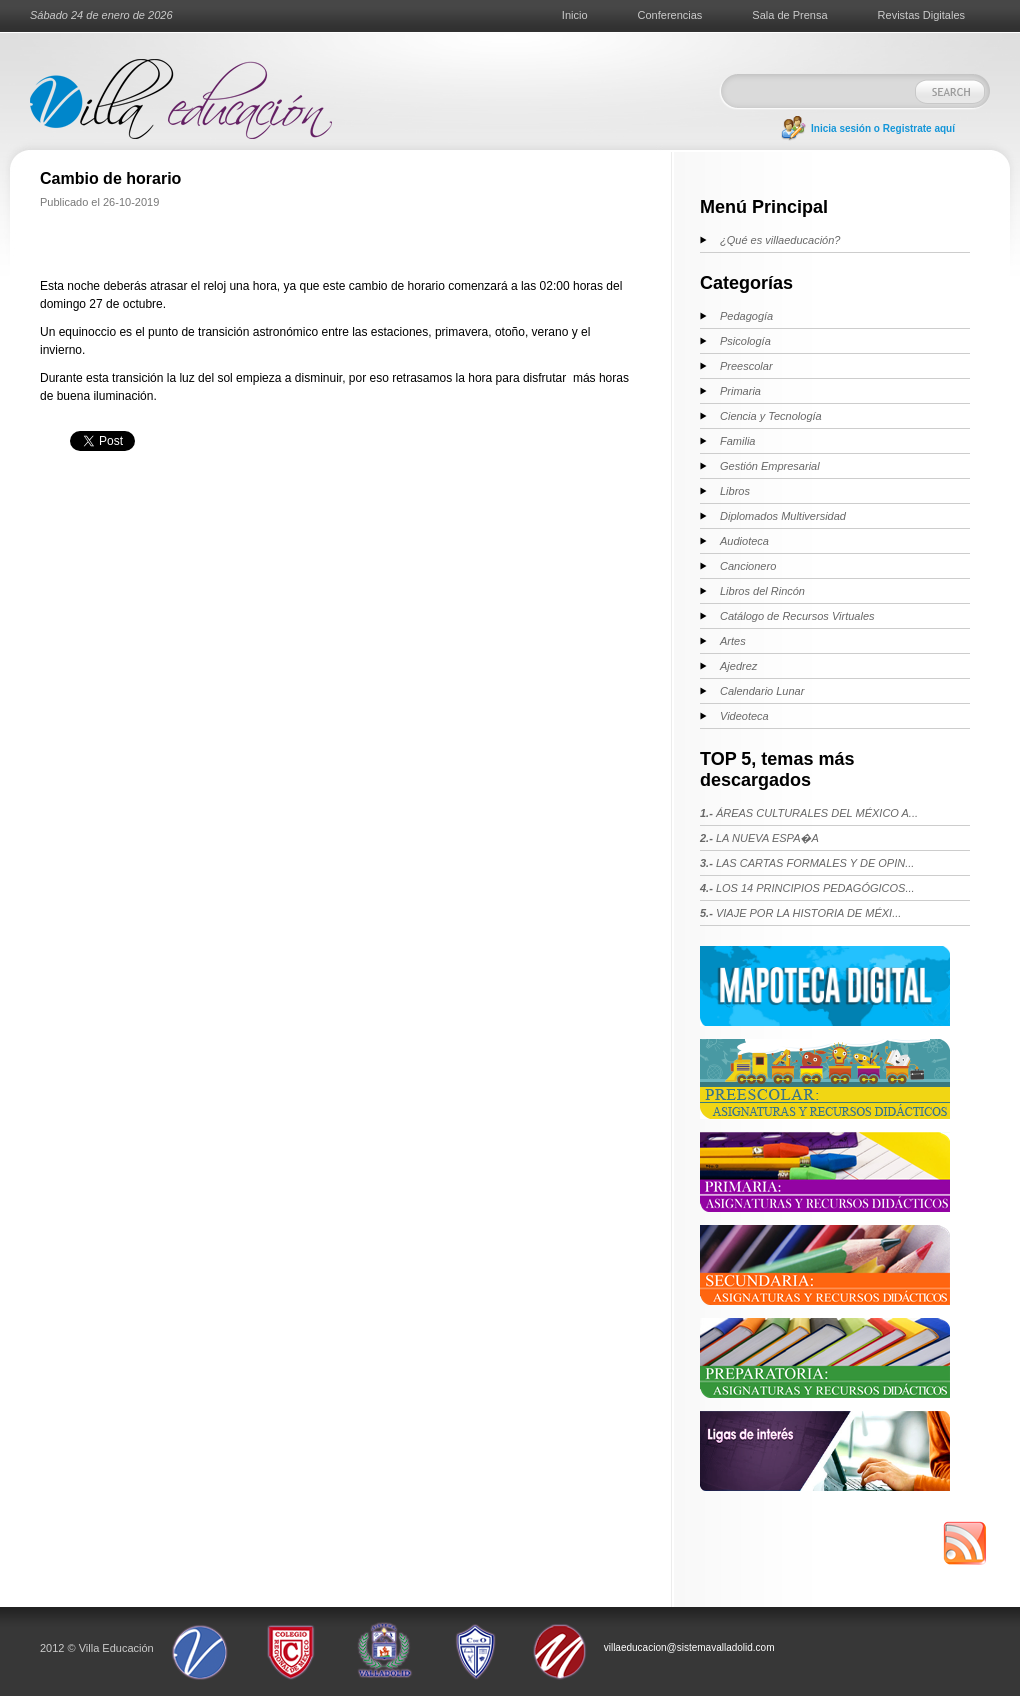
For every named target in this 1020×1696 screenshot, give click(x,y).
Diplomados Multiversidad (783, 516)
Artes (733, 641)
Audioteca (744, 541)
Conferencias (670, 15)
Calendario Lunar (762, 691)
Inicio (575, 15)
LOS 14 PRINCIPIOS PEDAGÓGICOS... (807, 888)
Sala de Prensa (789, 15)
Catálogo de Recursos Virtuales (797, 616)
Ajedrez (738, 666)
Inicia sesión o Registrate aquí (883, 128)
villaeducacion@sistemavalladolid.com (689, 1647)
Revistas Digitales (921, 15)
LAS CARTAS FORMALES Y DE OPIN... (807, 863)
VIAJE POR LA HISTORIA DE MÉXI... (800, 913)
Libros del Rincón (762, 591)
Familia (737, 441)
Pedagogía (746, 316)
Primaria (740, 391)
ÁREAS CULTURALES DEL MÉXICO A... (809, 813)
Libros (735, 491)
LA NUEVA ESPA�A (759, 838)
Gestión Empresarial (770, 466)
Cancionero (748, 566)
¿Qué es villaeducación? (780, 240)
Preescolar (746, 366)
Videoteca (744, 716)
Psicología (745, 341)
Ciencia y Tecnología (771, 416)
